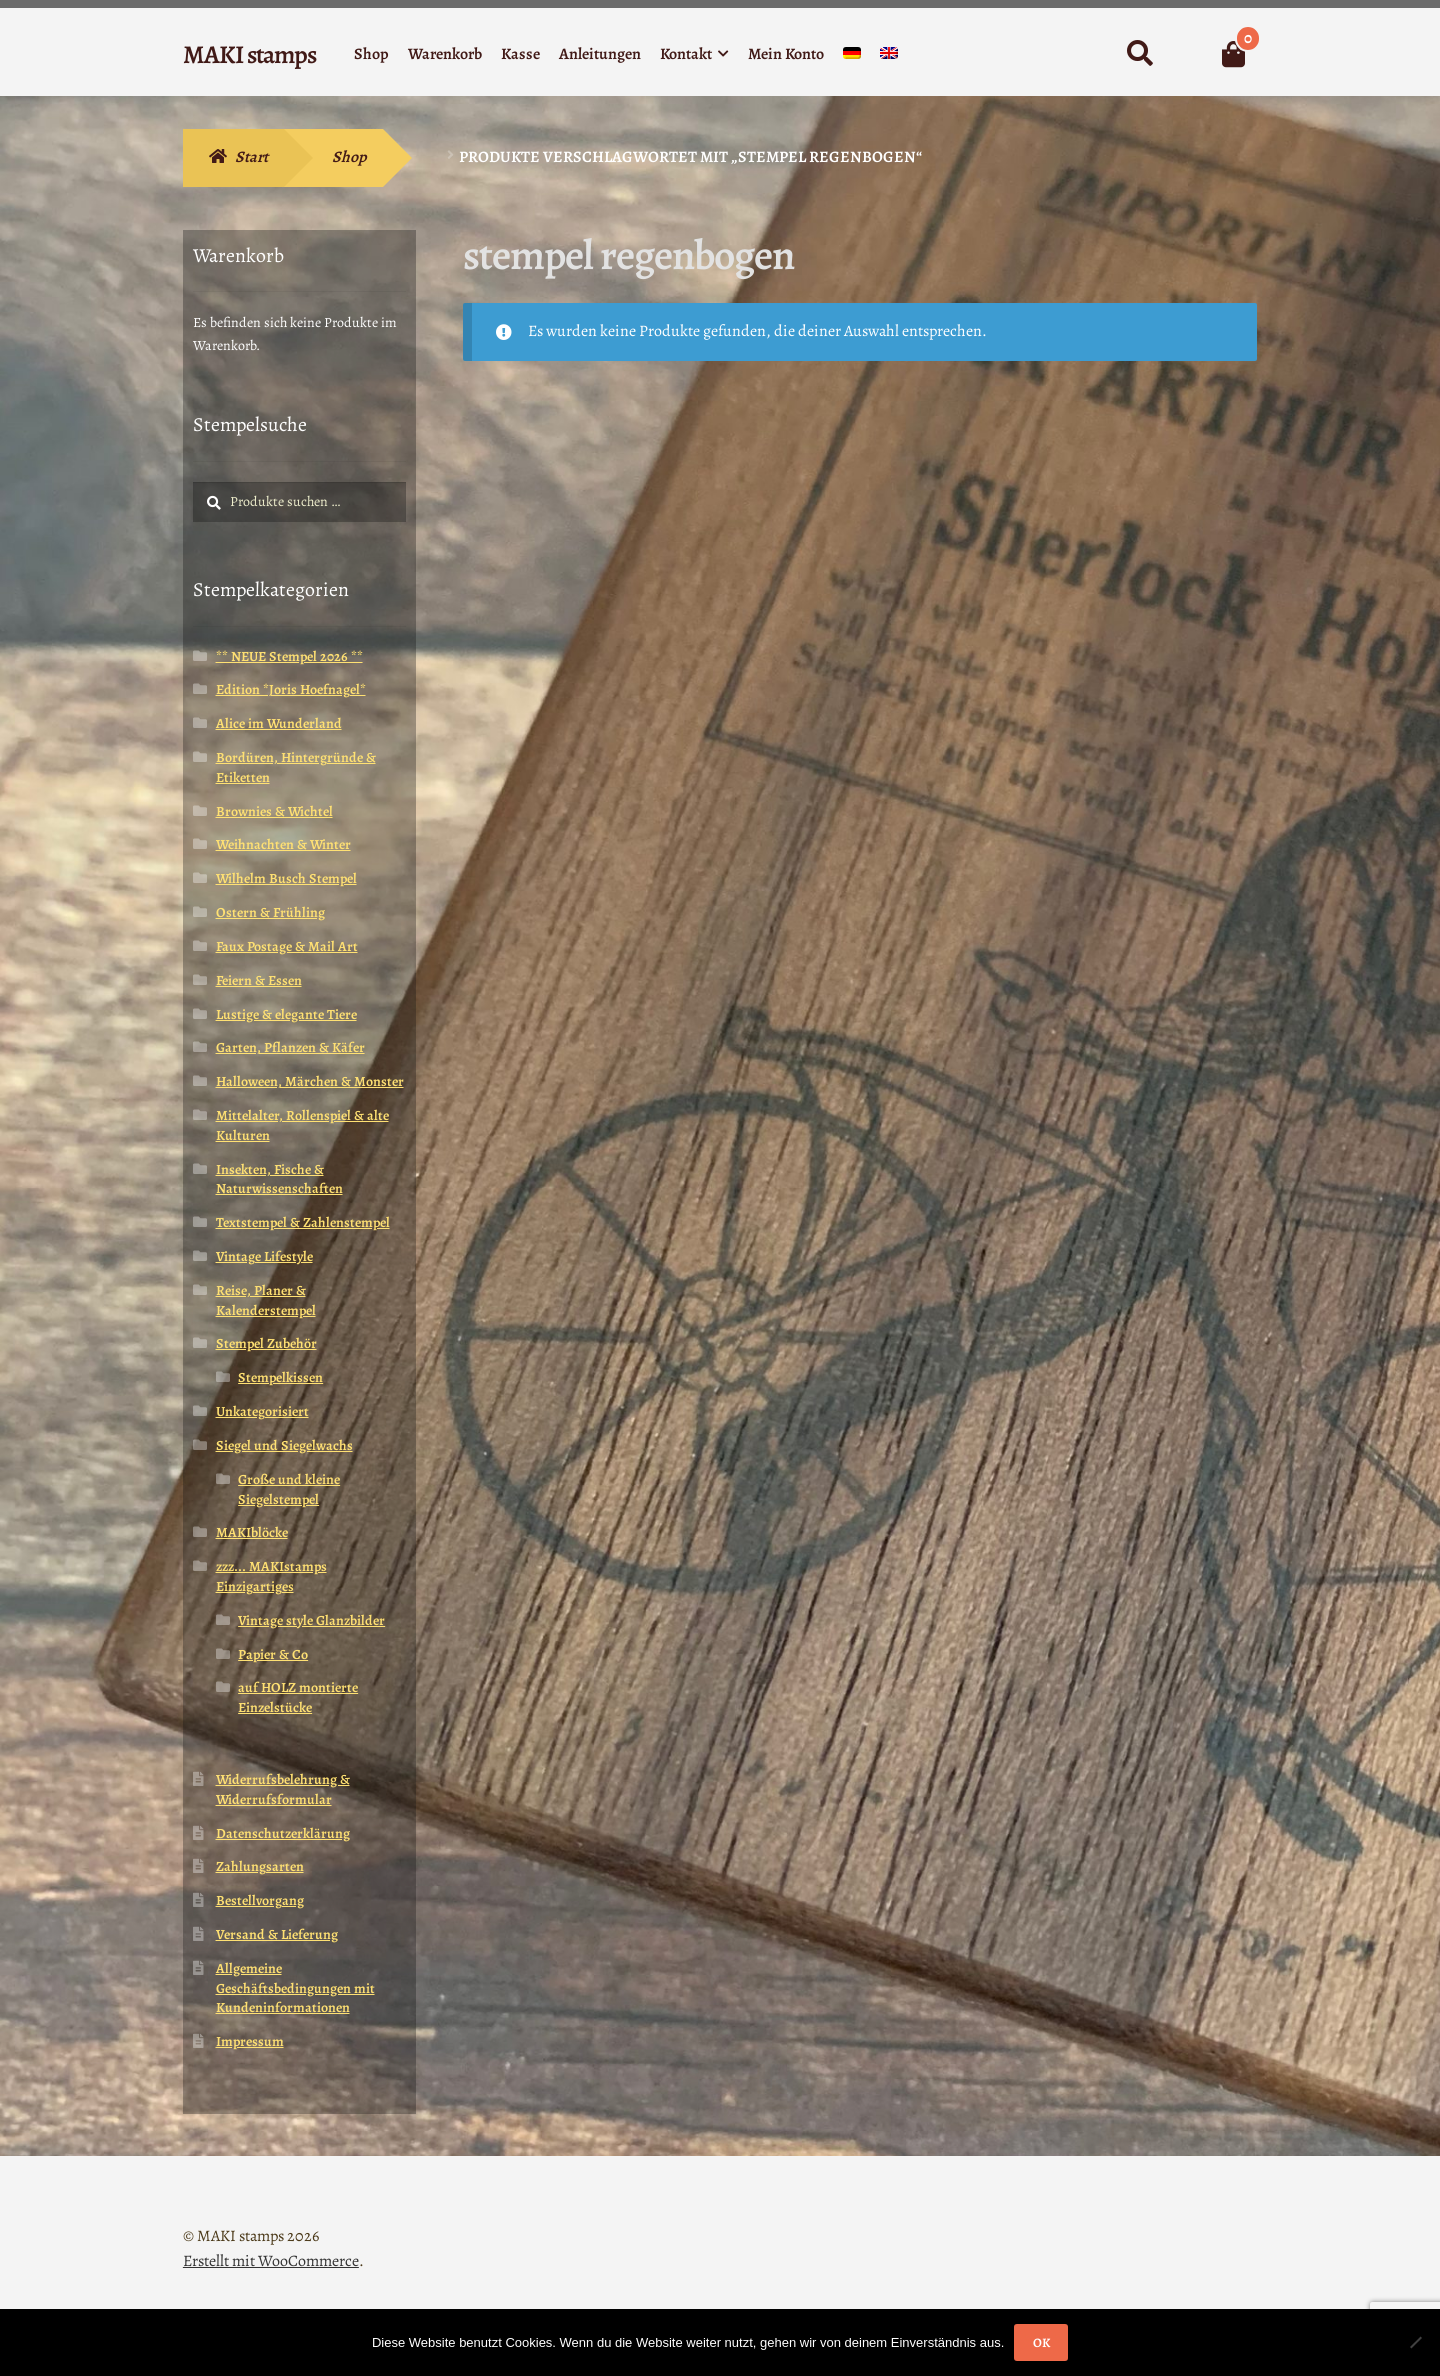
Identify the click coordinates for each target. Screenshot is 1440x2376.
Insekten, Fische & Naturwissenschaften (279, 1179)
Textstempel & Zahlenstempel (303, 1222)
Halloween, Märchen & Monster (310, 1081)
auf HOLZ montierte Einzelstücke (298, 1697)
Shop (371, 54)
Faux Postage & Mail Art (287, 946)
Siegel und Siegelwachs (284, 1445)
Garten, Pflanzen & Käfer (290, 1047)
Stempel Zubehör (266, 1343)
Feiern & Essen (259, 980)
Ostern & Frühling (270, 912)
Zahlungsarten (260, 1866)
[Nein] (1415, 2342)
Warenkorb (445, 54)
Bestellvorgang (260, 1900)
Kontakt (686, 54)
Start (251, 157)
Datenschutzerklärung (283, 1833)
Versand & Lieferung (277, 1934)
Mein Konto (786, 54)
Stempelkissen (280, 1377)
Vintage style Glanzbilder (311, 1620)
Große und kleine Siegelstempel (289, 1489)
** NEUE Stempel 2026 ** (289, 656)
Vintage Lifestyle (264, 1256)
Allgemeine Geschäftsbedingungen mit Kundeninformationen (295, 1988)
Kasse (520, 54)
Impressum (250, 2041)
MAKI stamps (249, 54)
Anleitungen (600, 54)
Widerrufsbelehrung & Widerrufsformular (283, 1789)
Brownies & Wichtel (274, 811)
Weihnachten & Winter (283, 844)
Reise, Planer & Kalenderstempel (266, 1300)
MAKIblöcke (252, 1532)
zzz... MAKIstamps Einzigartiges (271, 1576)
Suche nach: (1139, 54)
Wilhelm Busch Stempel (286, 878)
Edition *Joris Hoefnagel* (291, 689)
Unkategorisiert (262, 1411)
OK (1041, 2342)
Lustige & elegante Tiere (286, 1014)
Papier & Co (273, 1654)
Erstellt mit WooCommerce (271, 2261)
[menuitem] (852, 57)
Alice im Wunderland (279, 723)
